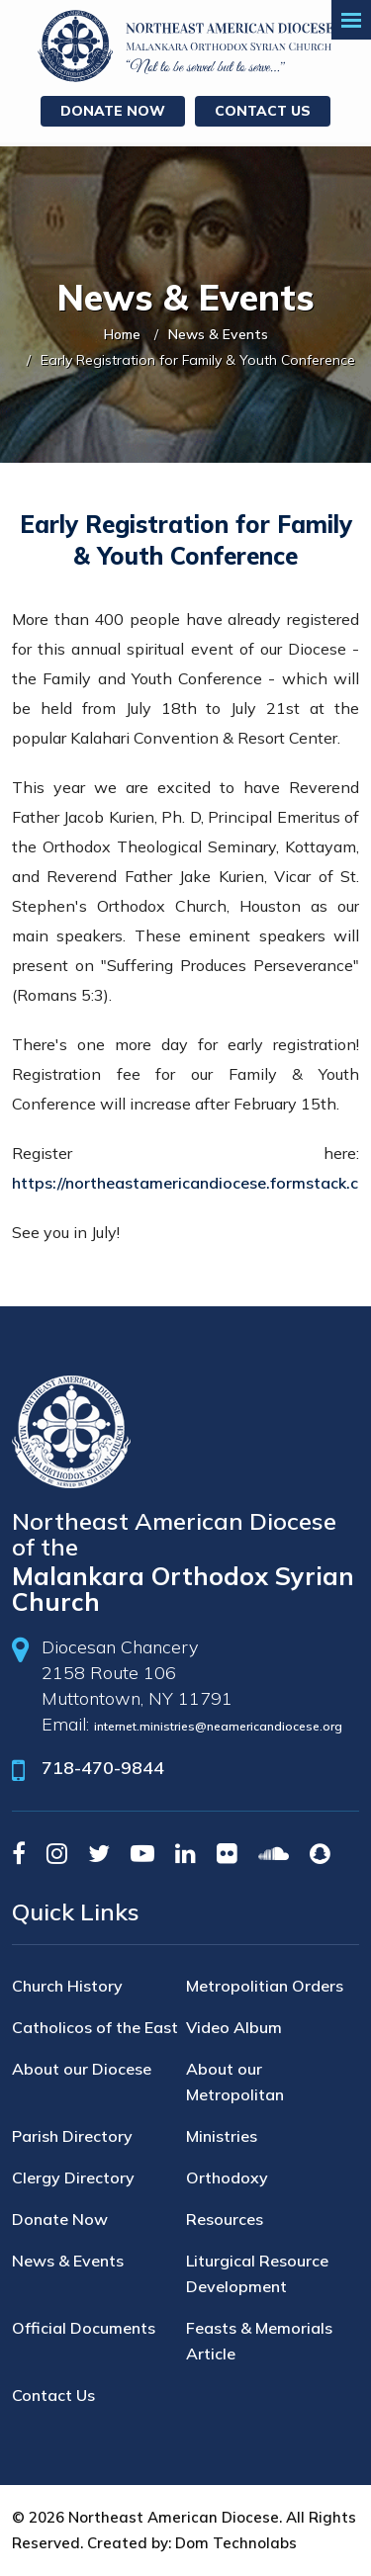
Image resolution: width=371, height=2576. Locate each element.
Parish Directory (72, 2136)
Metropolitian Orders (264, 1986)
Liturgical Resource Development (257, 2273)
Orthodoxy (227, 2177)
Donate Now (112, 111)
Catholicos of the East (95, 2027)
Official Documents (83, 2328)
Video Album (234, 2027)
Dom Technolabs (236, 2542)
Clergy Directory (73, 2177)
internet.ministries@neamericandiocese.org (218, 1726)
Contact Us (263, 111)
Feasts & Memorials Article (259, 2340)
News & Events (218, 334)
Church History (67, 1986)
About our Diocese (81, 2069)
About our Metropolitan (235, 2081)
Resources (224, 2219)
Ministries (221, 2136)
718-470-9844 (103, 1767)
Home (122, 334)
